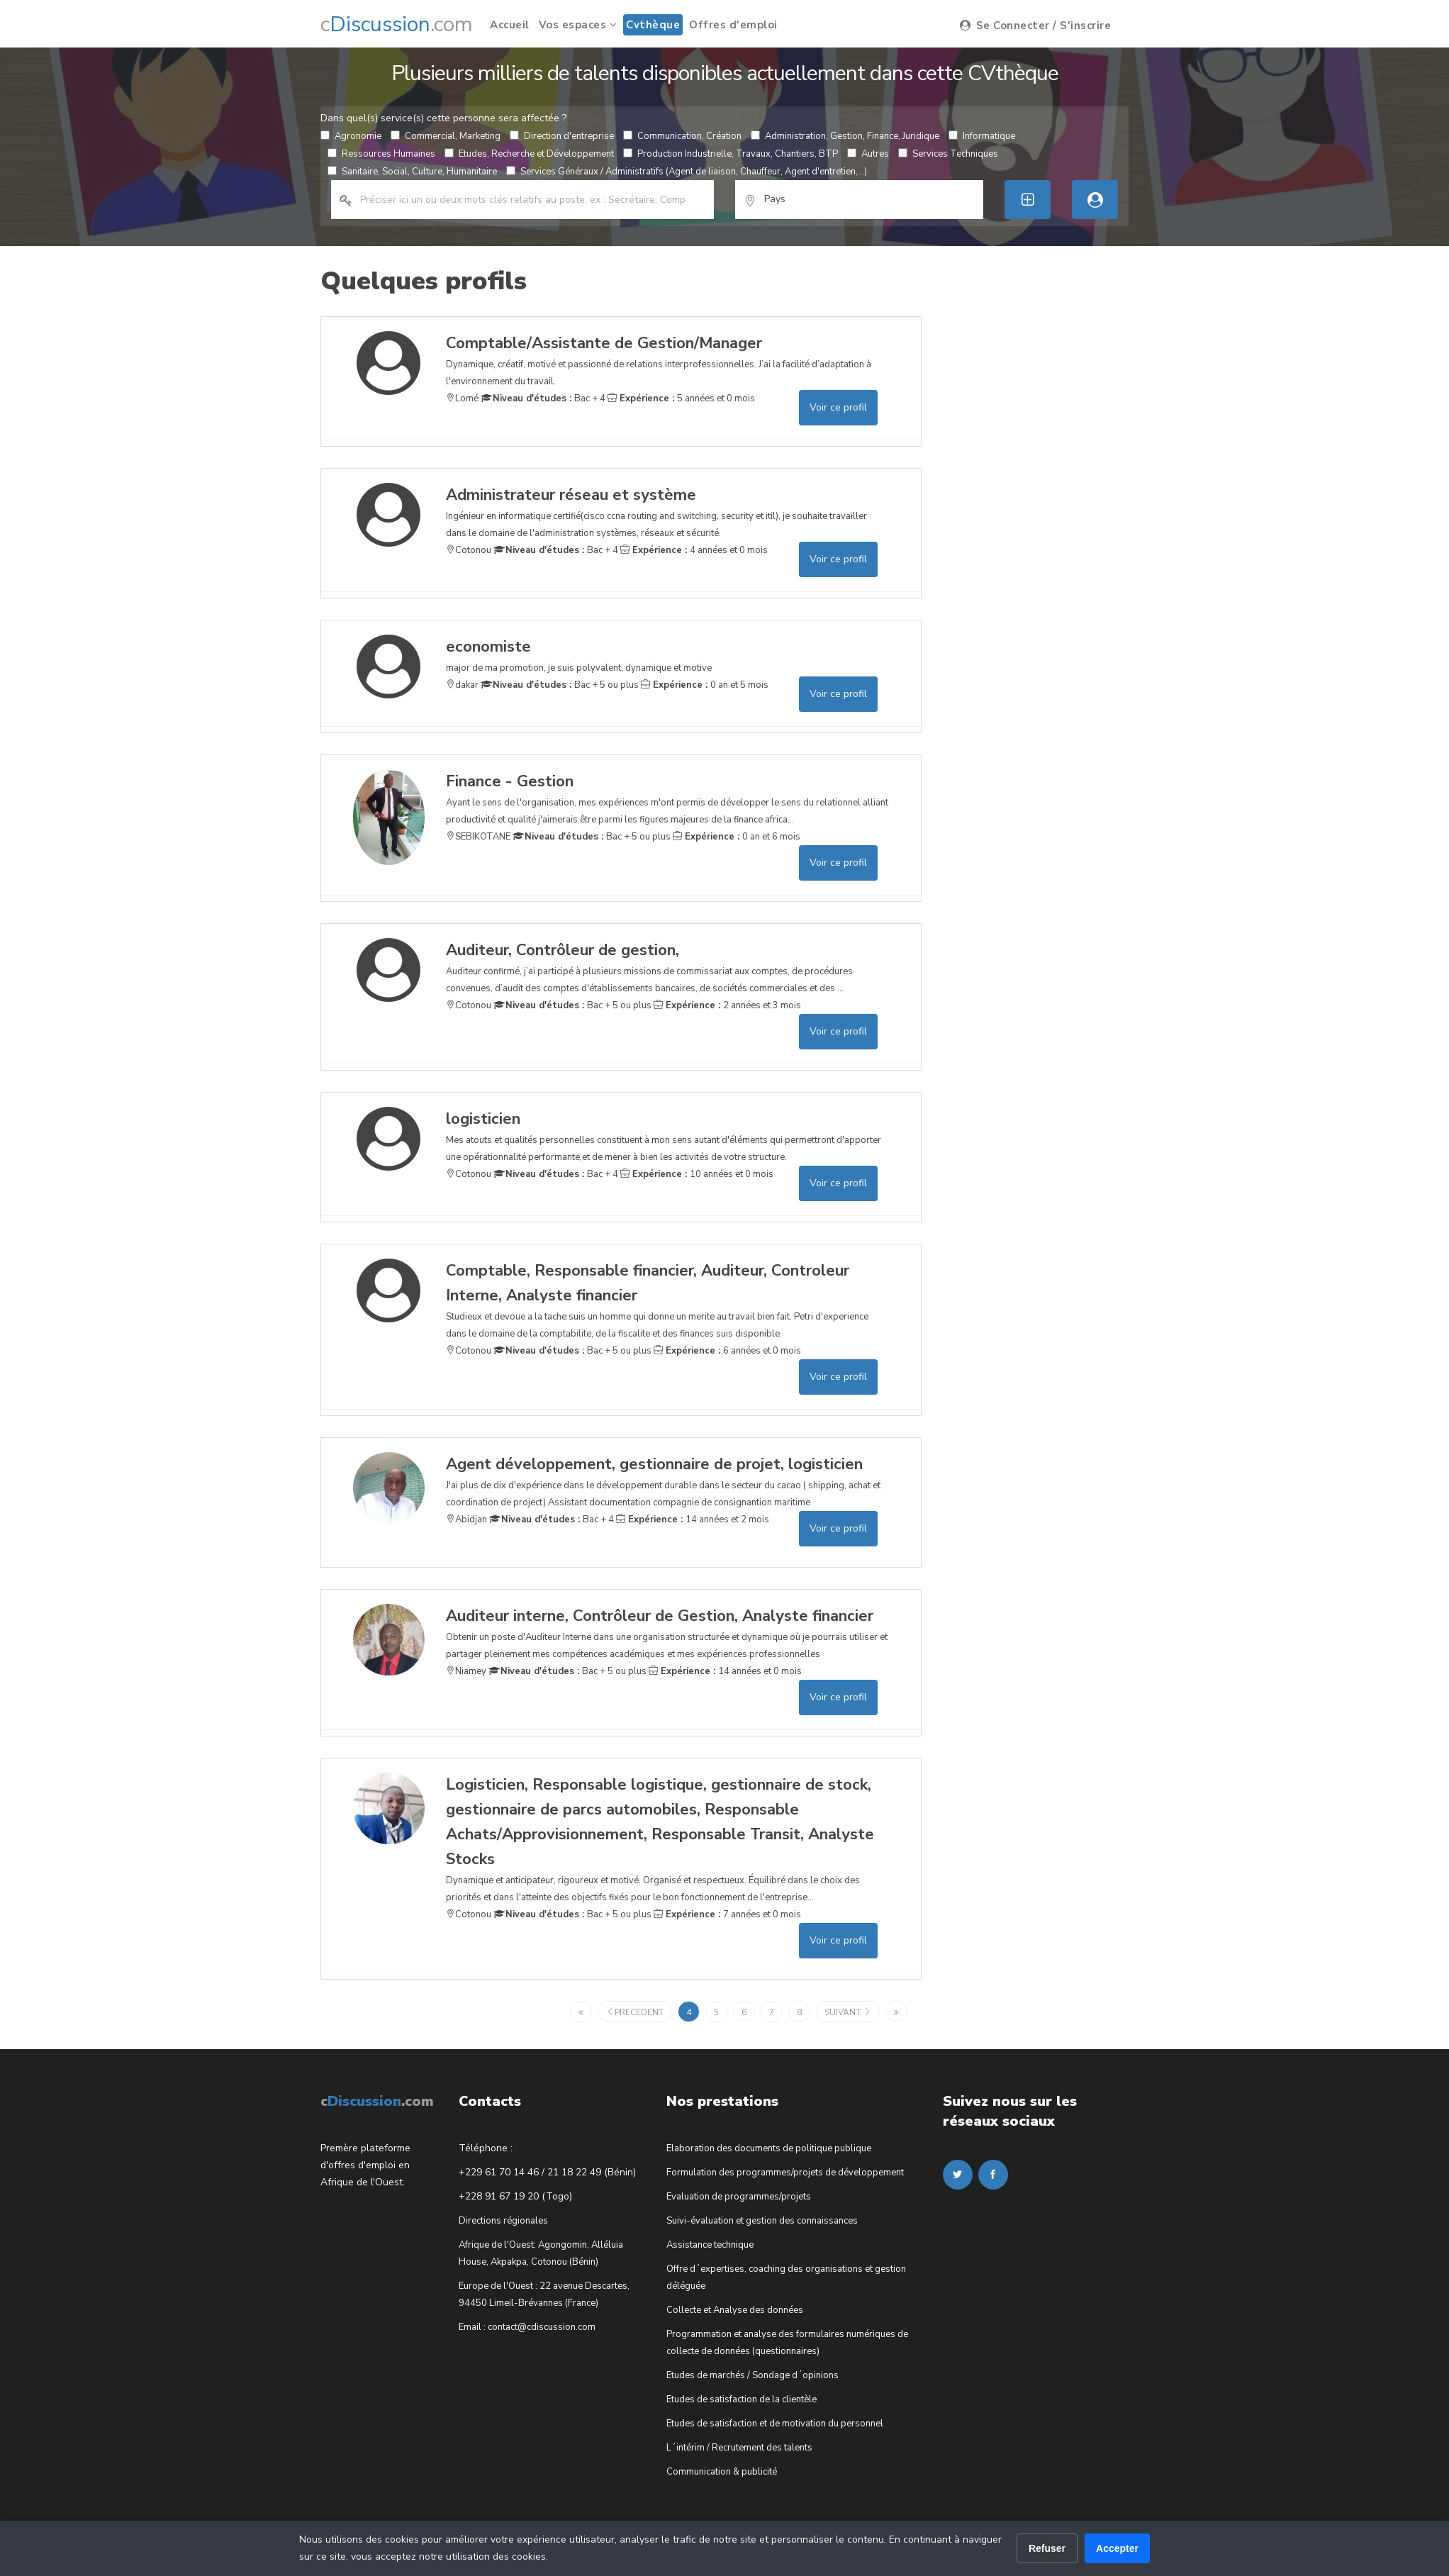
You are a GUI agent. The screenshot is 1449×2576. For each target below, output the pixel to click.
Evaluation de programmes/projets (738, 2196)
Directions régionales (503, 2220)
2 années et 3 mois (727, 1005)
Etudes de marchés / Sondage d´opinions (752, 2375)
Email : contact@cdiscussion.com (527, 2327)
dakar (462, 685)
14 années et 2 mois (692, 1519)
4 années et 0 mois (694, 550)
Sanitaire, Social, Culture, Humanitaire (412, 171)
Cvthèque (653, 25)
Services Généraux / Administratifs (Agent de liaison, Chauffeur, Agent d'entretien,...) (686, 171)
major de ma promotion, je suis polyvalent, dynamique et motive (579, 654)
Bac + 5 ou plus (560, 685)
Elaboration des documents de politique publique (768, 2148)
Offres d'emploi (733, 25)
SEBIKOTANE (478, 836)
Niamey (466, 1671)
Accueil (510, 25)
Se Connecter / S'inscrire (1036, 25)
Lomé (462, 398)
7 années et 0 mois (727, 1914)
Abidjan (466, 1519)
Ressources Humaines (381, 153)
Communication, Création (682, 136)
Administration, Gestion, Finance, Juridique (845, 136)
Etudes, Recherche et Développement (529, 153)
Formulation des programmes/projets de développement (785, 2172)
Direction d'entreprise (562, 136)
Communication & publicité (721, 2471)
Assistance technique (710, 2244)
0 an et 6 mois (736, 836)
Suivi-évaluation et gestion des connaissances (762, 2220)
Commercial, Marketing (445, 136)
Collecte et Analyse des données (734, 2310)
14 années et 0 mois (725, 1671)
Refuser (1047, 2548)
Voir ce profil (838, 407)
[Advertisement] (1049, 529)
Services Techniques (948, 153)
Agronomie (350, 136)
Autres (868, 153)
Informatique (982, 136)
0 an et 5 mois (704, 685)
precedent (635, 2012)
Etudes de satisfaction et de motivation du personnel (774, 2423)
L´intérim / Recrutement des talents (739, 2447)
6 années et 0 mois (727, 1350)
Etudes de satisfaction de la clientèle (741, 2399)
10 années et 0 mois (696, 1174)
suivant (847, 2012)
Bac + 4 (543, 398)
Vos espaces (578, 25)
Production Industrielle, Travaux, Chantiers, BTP (730, 153)
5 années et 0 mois (681, 398)
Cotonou (468, 550)
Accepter (1117, 2548)
